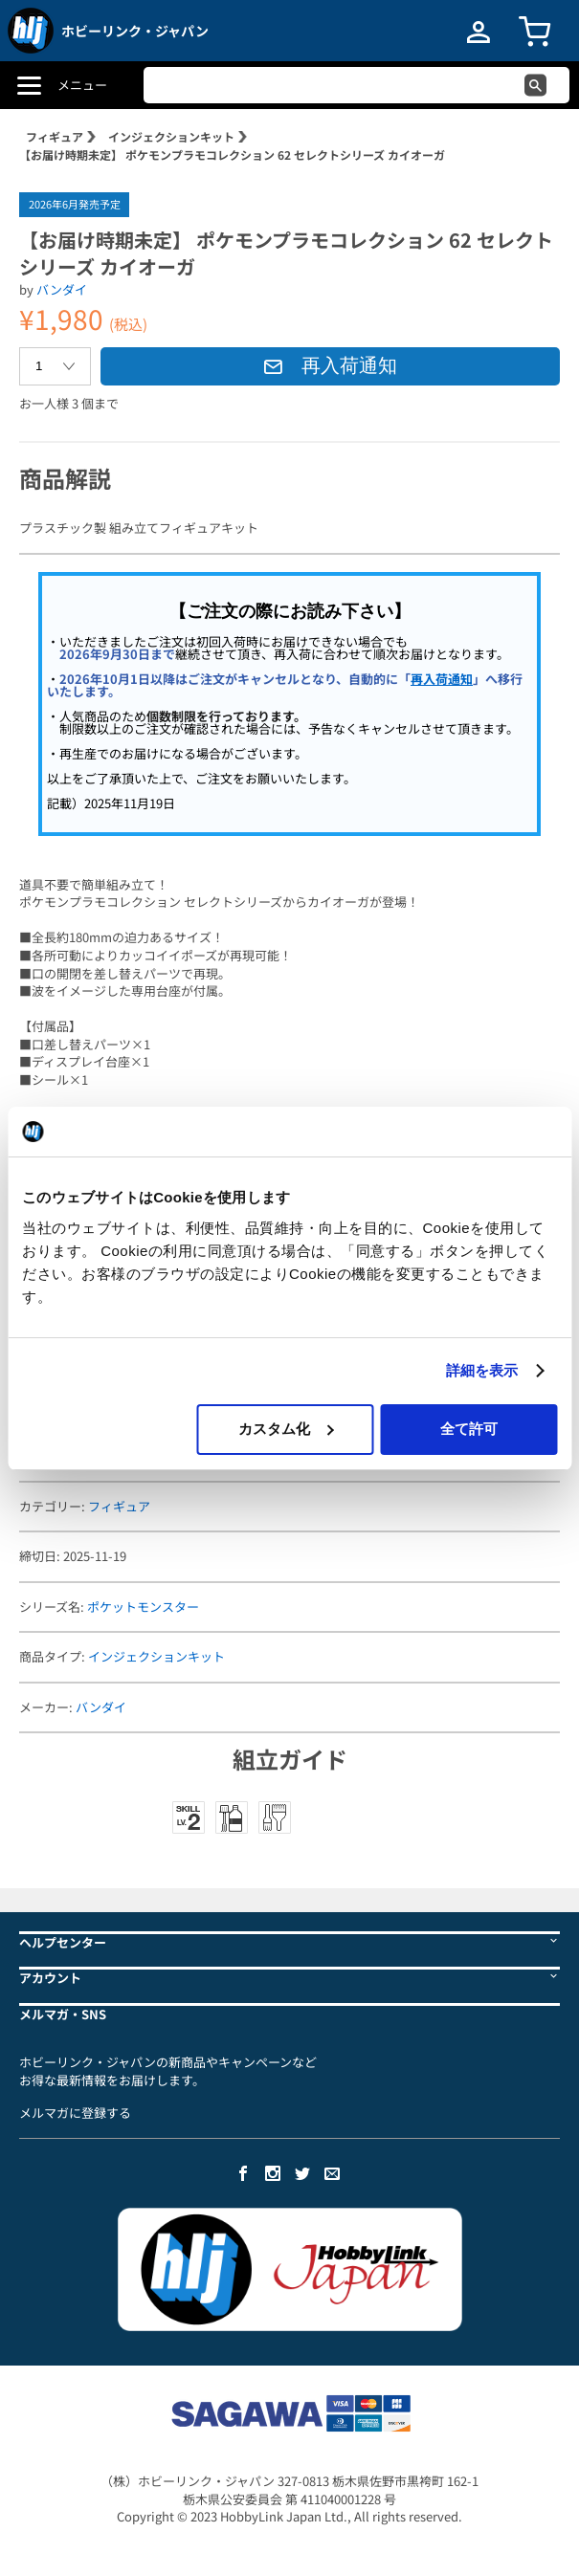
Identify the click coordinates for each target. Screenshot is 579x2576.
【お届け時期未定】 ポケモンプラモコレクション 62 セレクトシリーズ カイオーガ (232, 154)
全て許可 (469, 1428)
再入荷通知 (330, 365)
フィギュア (54, 136)
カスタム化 (285, 1428)
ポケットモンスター (143, 1606)
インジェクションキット (171, 136)
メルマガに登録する (75, 2112)
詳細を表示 (482, 1370)
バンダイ (61, 289)
